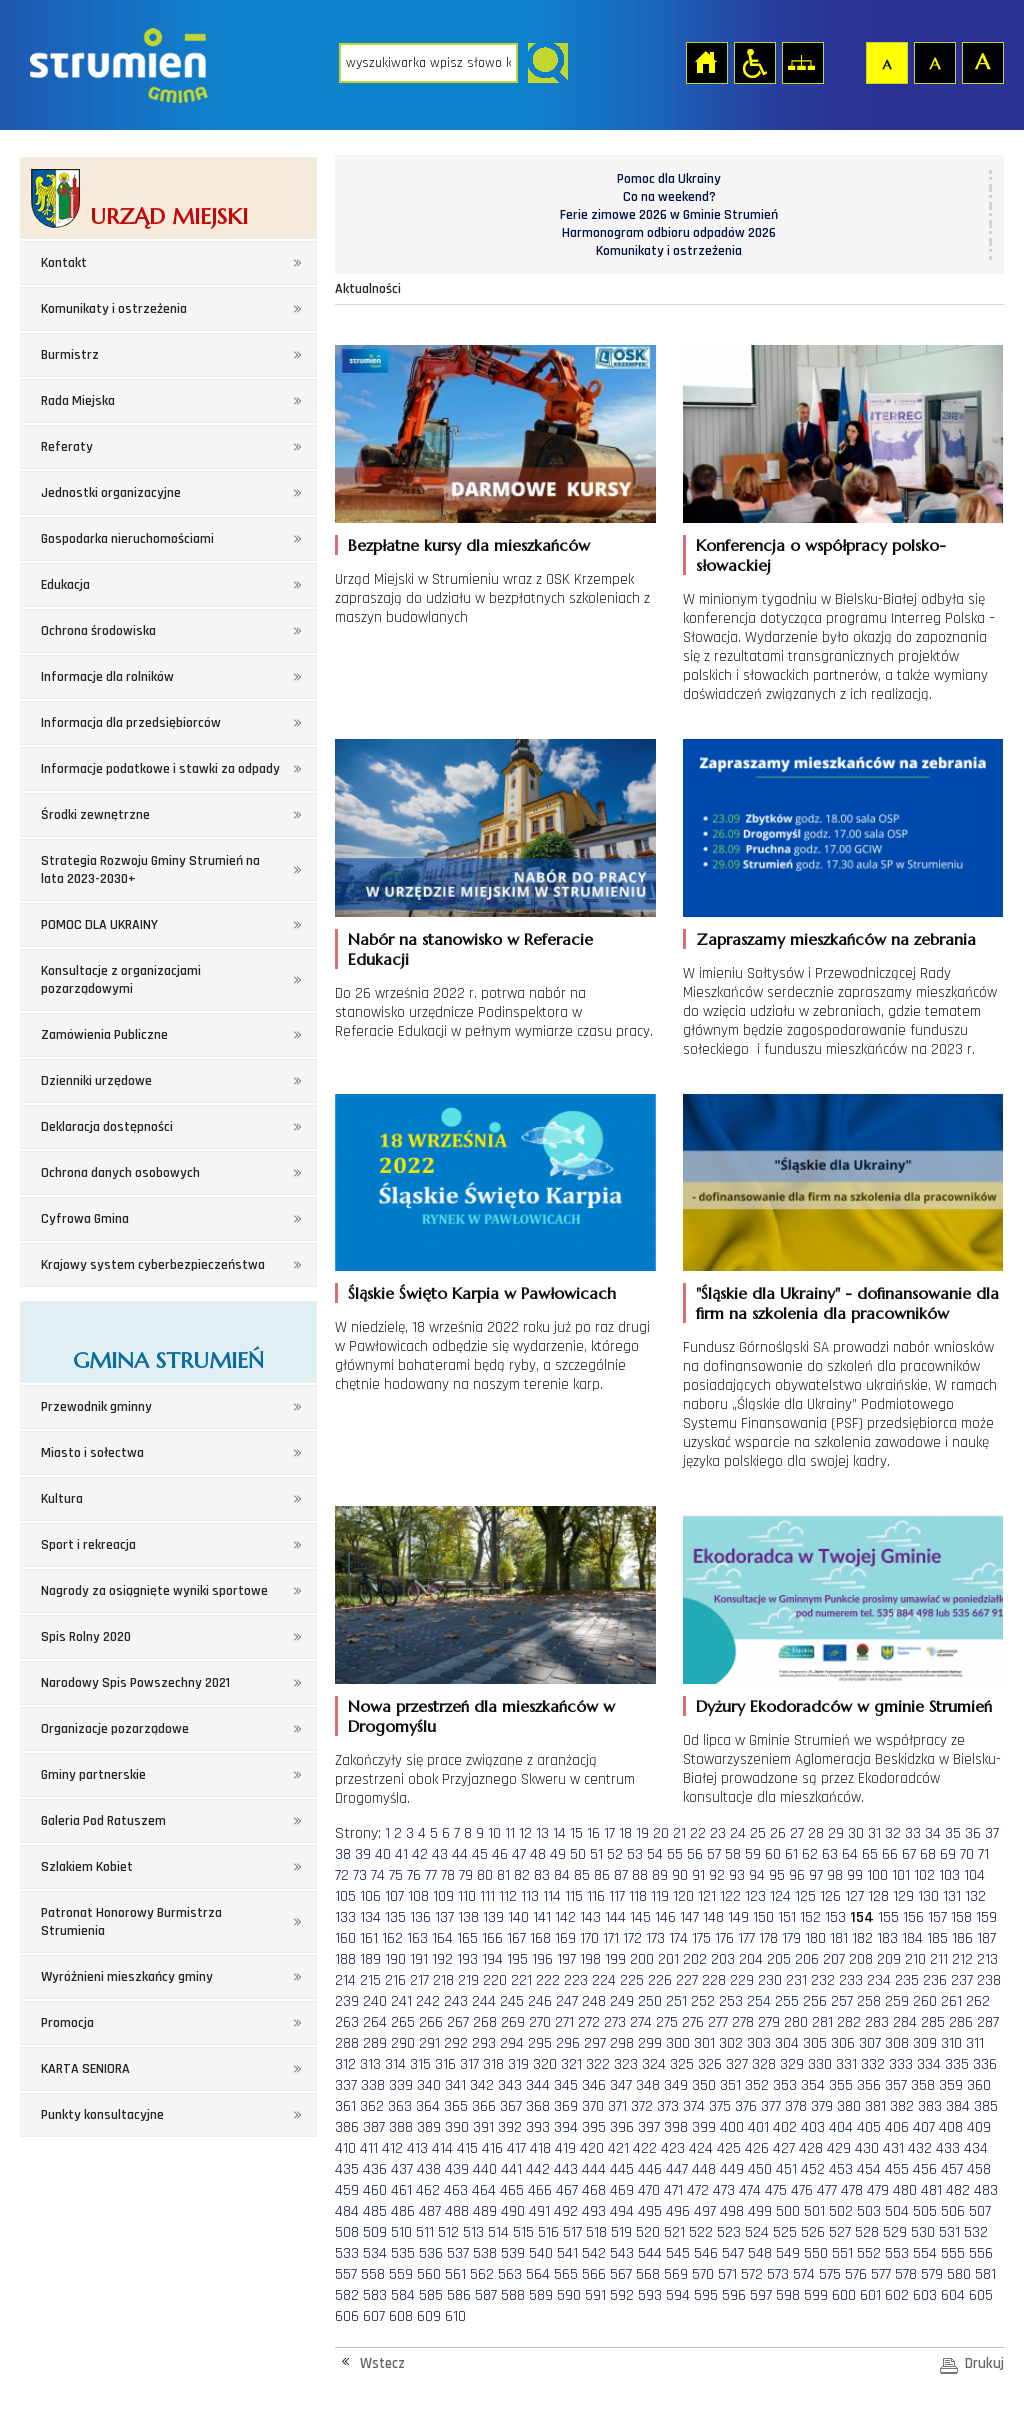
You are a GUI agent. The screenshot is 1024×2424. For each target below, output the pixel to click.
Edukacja (65, 585)
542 (594, 2253)
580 (959, 2274)
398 (676, 2127)
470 (649, 2190)
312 (345, 2064)
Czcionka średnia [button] (934, 62)
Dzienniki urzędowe (96, 1081)
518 (596, 2232)
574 (804, 2274)
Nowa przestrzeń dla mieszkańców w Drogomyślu (481, 1716)
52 (615, 1854)
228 (714, 1980)
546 (706, 2253)
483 (986, 2190)
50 (578, 1854)
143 (590, 1917)
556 (981, 2253)
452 (813, 2169)
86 (602, 1875)
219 (468, 1980)
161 (369, 1938)
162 (392, 1938)
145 (640, 1917)
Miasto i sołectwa (92, 1453)
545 (678, 2253)
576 (856, 2274)
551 (842, 2253)
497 (705, 2211)
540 (541, 2253)
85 (582, 1875)
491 (539, 2211)
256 (815, 2001)
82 (522, 1875)
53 (635, 1854)
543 (622, 2253)
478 (852, 2190)
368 (538, 2106)
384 (958, 2106)
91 (698, 1875)
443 (566, 2169)
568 (648, 2274)
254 (759, 2001)
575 (830, 2274)
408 (951, 2127)
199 (615, 1959)
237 (962, 1980)
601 (870, 2295)
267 (458, 2022)
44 (460, 1854)
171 (611, 1938)
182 (862, 1938)
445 (622, 2169)
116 (596, 1896)
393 (538, 2127)
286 (961, 2022)
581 (985, 2274)
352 (757, 2085)
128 (878, 1896)
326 (710, 2064)
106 (370, 1896)
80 (485, 1875)
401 (758, 2127)
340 (429, 2085)
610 (455, 2316)
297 (595, 2043)
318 (493, 2064)
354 (813, 2085)
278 (743, 2022)
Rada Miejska (78, 401)
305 (815, 2043)
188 (345, 1959)
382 (902, 2106)
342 (482, 2085)
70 (967, 1854)
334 (929, 2064)
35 (953, 1833)
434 (976, 2148)
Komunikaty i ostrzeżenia (114, 309)
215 (370, 1980)
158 (961, 1917)
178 (768, 1938)
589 (541, 2295)
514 (498, 2232)
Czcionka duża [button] (982, 62)
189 (370, 1959)
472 (698, 2190)
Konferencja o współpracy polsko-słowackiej (821, 555)
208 (861, 1959)
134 (370, 1917)
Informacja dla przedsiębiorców (131, 723)
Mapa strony (802, 62)
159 (986, 1917)
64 (850, 1854)
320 (545, 2064)
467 (567, 2190)
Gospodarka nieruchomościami (127, 539)
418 (540, 2148)
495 (650, 2211)
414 (442, 2148)
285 (933, 2022)
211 (939, 1959)
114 (552, 1896)
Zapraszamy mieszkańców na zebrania (836, 939)
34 (933, 1833)
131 (952, 1896)
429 (839, 2148)
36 (973, 1833)
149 (738, 1917)
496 (678, 2211)
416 (492, 2148)
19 (642, 1833)
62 (810, 1854)
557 (346, 2274)
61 (791, 1854)
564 (538, 2274)
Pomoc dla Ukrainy (669, 179)
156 (913, 1917)
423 (673, 2148)
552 (869, 2253)
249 (622, 2001)
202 (695, 1959)
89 (660, 1875)
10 (494, 1833)
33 (913, 1833)
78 (448, 1875)
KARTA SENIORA (85, 2069)
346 (594, 2085)
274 (641, 2022)
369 (566, 2106)
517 (572, 2232)
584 (403, 2295)
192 (442, 1959)
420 (592, 2148)
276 (693, 2022)
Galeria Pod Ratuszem (103, 1821)
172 (632, 1938)
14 (559, 1833)
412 (392, 2148)
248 (594, 2001)
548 (760, 2253)
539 (513, 2253)
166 (492, 1938)
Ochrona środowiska (98, 631)
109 (443, 1896)
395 (594, 2127)
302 (731, 2043)
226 (660, 1980)
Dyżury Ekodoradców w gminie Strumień (844, 1706)
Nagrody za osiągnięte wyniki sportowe (154, 1591)
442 (538, 2169)
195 (517, 1959)
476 (802, 2190)
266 (431, 2022)
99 (855, 1875)
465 (512, 2190)
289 (375, 2043)
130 (928, 1896)
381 (875, 2106)
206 (807, 1959)
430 (867, 2148)
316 (445, 2064)
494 (622, 2211)
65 (870, 1854)
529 (895, 2232)
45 (480, 1854)
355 (841, 2085)
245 (512, 2001)
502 (841, 2211)
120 (683, 1896)
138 (468, 1917)
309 (925, 2043)
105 (345, 1896)
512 (448, 2232)
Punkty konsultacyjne (102, 2115)
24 (738, 1833)
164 (442, 1938)
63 (830, 1854)
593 (650, 2295)
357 (896, 2085)
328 (764, 2064)
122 (730, 1896)
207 (834, 1959)
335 (957, 2064)
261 (951, 2001)
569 (676, 2274)
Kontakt (64, 263)
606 (347, 2316)
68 (928, 1854)
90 (680, 1875)
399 (704, 2127)
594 (678, 2295)
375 (720, 2106)
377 (771, 2106)
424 (701, 2148)
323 (626, 2064)
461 (401, 2190)
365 (456, 2106)
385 (986, 2106)
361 (345, 2106)
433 (948, 2148)
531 (949, 2232)
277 (718, 2022)
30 (856, 1833)
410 (345, 2148)
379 (822, 2106)
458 (979, 2169)
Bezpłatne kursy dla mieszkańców (469, 545)
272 (589, 2022)
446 (650, 2169)
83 (542, 1875)
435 (347, 2169)
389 (429, 2127)
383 (930, 2106)
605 (981, 2295)
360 (979, 2085)
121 (707, 1896)
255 (787, 2001)
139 (493, 1917)
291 (429, 2043)
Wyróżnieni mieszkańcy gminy (127, 1977)
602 (897, 2295)
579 (932, 2274)
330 (820, 2064)
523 (729, 2232)
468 (594, 2190)
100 (877, 1875)
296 (568, 2043)
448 (704, 2169)
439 (457, 2169)
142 (565, 1917)
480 (905, 2190)
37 (992, 1833)
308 (897, 2043)
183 (887, 1938)
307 (870, 2043)
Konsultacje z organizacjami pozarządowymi (121, 980)
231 (796, 1980)
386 (347, 2127)
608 (401, 2316)
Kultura (62, 1499)
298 (622, 2043)
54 (655, 1854)
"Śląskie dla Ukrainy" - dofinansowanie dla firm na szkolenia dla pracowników (847, 1303)
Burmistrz (70, 355)
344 (538, 2085)
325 (682, 2064)
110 (467, 1896)
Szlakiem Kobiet (87, 1867)
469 (622, 2190)
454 (869, 2169)
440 (485, 2169)
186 (962, 1938)
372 (642, 2106)
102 (924, 1875)
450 (760, 2169)
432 (920, 2148)
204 (751, 1959)
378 (796, 2106)
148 (713, 1917)
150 (763, 1917)
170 (589, 1938)
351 (730, 2085)
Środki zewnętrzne (95, 815)
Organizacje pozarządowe (115, 1729)
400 (732, 2127)
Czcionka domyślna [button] (886, 62)
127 (854, 1896)
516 (548, 2232)
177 (746, 1938)
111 (487, 1896)
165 (467, 1938)
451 (786, 2169)
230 (770, 1980)
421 (618, 2148)
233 (851, 1980)
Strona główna (706, 62)
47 (519, 1854)
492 (566, 2211)
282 (849, 2022)
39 (363, 1854)
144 (615, 1917)
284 (905, 2022)
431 (893, 2148)
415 (467, 2148)
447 (677, 2169)
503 (869, 2211)
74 (378, 1875)
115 (574, 1896)
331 (846, 2064)
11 (510, 1833)
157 (937, 1917)
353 (785, 2085)
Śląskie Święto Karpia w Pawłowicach (482, 1293)
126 (830, 1896)
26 (778, 1833)
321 (571, 2064)
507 (980, 2211)
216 (395, 1980)
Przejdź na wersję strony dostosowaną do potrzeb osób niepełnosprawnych (754, 62)
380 (849, 2106)
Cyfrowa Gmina (85, 1219)
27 (797, 1833)
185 (937, 1938)
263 (347, 2022)
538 (485, 2253)
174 (678, 1938)
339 (401, 2085)
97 (816, 1875)
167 (516, 1938)
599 (816, 2295)
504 (897, 2211)
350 (704, 2085)
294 (512, 2043)
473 (724, 2190)
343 (510, 2085)
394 (566, 2127)
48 (538, 1854)
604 (953, 2295)
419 (565, 2148)
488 (457, 2211)
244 (484, 2001)
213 (987, 1959)
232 (823, 1980)
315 (420, 2064)
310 (951, 2043)
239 (347, 2001)
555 (953, 2253)
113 (530, 1896)
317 (469, 2064)
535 (403, 2253)
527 (840, 2232)
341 (455, 2085)
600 (844, 2295)
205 (779, 1959)
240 (375, 2001)
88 (640, 1875)
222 (548, 1980)
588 (513, 2295)
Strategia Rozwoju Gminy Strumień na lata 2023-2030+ (150, 870)
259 (897, 2001)
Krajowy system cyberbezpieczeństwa (153, 1265)
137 (444, 1917)
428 (811, 2148)
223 (576, 1980)
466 (540, 2190)
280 (796, 2022)
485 (375, 2211)
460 (375, 2190)
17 (609, 1833)
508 (347, 2232)
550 (816, 2253)
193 (467, 1959)
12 (525, 1833)
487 (430, 2211)
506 (953, 2211)
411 (369, 2148)
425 (729, 2148)
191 (419, 1959)
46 (500, 1854)
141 (542, 1917)
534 (375, 2253)
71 (983, 1854)
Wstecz (382, 2363)
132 (975, 1896)
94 (757, 1875)
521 (674, 2232)
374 (694, 2106)
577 (881, 2274)
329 (792, 2064)
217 (419, 1980)
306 (843, 2043)
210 (915, 1959)
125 (805, 1896)
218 (443, 1980)
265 (403, 2022)
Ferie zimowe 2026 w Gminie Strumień (669, 215)
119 (660, 1896)
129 (903, 1896)
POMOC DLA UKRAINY (99, 925)
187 (986, 1938)
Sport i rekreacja (88, 1545)
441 (511, 2169)
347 (621, 2085)
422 (645, 2148)
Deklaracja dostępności (107, 1127)
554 (925, 2253)
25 (758, 1833)
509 (375, 2232)
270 (540, 2022)
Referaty (67, 447)
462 (428, 2190)
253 (731, 2001)
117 (617, 1896)
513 (473, 2232)
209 (889, 1959)
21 (679, 1833)
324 (654, 2064)
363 (400, 2106)
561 (455, 2274)
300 (678, 2043)
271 (564, 2022)
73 (360, 1875)
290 (403, 2043)
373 (668, 2106)
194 (492, 1959)
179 (791, 1938)
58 (733, 1854)
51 (596, 1854)
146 (665, 1917)
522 (701, 2232)
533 (347, 2253)
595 (706, 2295)
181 (839, 1938)
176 (724, 1938)
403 (813, 2127)
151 (787, 1917)
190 (395, 1959)
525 (785, 2232)
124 (780, 1896)
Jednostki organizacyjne (111, 493)
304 (787, 2043)
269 (513, 2022)
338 (373, 2085)
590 (569, 2295)
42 (420, 1854)
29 (836, 1833)
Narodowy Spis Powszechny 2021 (135, 1683)
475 (776, 2190)
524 (757, 2232)
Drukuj (984, 2363)
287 (988, 2022)
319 (518, 2064)
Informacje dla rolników (107, 677)
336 (985, 2064)
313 (370, 2064)
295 (540, 2043)
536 (431, 2253)
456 (925, 2169)
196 (542, 1959)
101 (901, 1875)
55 (675, 1854)
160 (345, 1938)
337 (346, 2085)
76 (414, 1875)
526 (813, 2232)
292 (456, 2043)
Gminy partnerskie (93, 1775)
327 (737, 2064)
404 (841, 2127)
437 (402, 2169)
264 (375, 2022)
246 (540, 2001)
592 (622, 2295)
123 (755, 1896)
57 (714, 1854)
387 (374, 2127)
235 (907, 1980)
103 (949, 1875)
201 (668, 1959)
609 (429, 2316)
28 (816, 1833)
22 (698, 1833)
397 (649, 2127)
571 (727, 2274)
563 (510, 2274)
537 (458, 2253)
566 (594, 2274)
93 (737, 1875)
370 (593, 2106)
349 (676, 2085)
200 (642, 1959)
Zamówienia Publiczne (104, 1035)
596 (734, 2295)
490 (513, 2211)
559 (401, 2274)
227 (687, 1980)
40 (383, 1854)
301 (704, 2043)
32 (893, 1833)
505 (925, 2211)
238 (989, 1980)
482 (958, 2190)
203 (723, 1959)
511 (425, 2232)
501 (814, 2211)
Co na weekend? (669, 197)
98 (835, 1875)
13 (542, 1833)
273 (615, 2022)
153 (835, 1917)
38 (343, 1854)
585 (431, 2295)
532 (976, 2232)
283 (877, 2022)
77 (431, 1875)
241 (401, 2001)
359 (951, 2085)
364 (428, 2106)
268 (485, 2022)
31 (874, 1833)
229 (742, 1980)
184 (912, 1938)
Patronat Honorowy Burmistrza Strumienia (131, 1922)
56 (695, 1854)
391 (483, 2127)
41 (401, 1854)
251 (676, 2001)
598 (788, 2295)
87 (621, 1875)
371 (617, 2106)
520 (648, 2232)
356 (869, 2085)
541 (567, 2253)
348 (648, 2085)
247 (567, 2001)
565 (566, 2274)
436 (375, 2169)
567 (621, 2274)
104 (974, 1875)
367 (511, 2106)
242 (428, 2001)
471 (673, 2190)
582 (347, 2295)
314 (395, 2064)
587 (486, 2295)
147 (689, 1917)
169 (565, 1938)
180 (815, 1938)
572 (752, 2274)
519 (621, 2232)
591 (595, 2295)
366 (484, 2106)
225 (632, 1980)
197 (566, 1959)
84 (562, 1875)
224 (604, 1980)
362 (372, 2106)
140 (518, 1917)
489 (485, 2211)
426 (757, 2148)
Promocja (67, 2023)
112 (508, 1896)
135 (395, 1917)
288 (347, 2043)
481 (931, 2190)
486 (403, 2211)
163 (417, 1938)
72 (342, 1875)
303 (759, 2043)
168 (540, 1938)
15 (576, 1833)
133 (345, 1917)
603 (925, 2295)
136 (420, 1917)
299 (650, 2043)
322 (598, 2064)
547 (733, 2253)
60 (773, 1854)
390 (457, 2127)
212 (962, 1959)
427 (784, 2148)
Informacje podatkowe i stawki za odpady (160, 769)
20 (661, 1833)
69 (948, 1854)
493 (594, 2211)
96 (797, 1875)
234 (879, 1980)
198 (590, 1959)
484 (347, 2211)
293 (484, 2043)
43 (440, 1854)
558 (373, 2274)
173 (655, 1938)
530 (923, 2232)
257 (842, 2001)
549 (788, 2253)
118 (638, 1896)
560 (429, 2274)
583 (375, 2295)
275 (667, 2022)
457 (952, 2169)
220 (495, 1980)
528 (867, 2232)
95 (777, 1875)
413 (417, 2148)
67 (909, 1854)
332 (873, 2064)
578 (906, 2274)
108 (418, 1896)
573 (778, 2274)
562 (482, 2274)
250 (650, 2001)
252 (703, 2001)
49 (558, 1854)
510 (401, 2232)
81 (503, 1875)
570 (703, 2274)
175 (701, 1938)
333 (901, 2064)
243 (456, 2001)
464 (484, 2190)
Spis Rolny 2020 (86, 1637)
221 (521, 1980)
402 (785, 2127)
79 (466, 1875)
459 (347, 2190)
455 (897, 2169)
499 (760, 2211)
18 (625, 1833)
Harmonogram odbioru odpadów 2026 (669, 233)
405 (869, 2127)
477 (827, 2190)
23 (718, 1833)
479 (878, 2190)
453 (841, 2169)
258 (869, 2001)
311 (975, 2043)
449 (732, 2169)
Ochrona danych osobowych (120, 1173)
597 (761, 2295)
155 (888, 1917)
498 (732, 2211)
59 (753, 1854)
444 (594, 2169)
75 (396, 1875)
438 (429, 2169)
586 (459, 2295)
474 (750, 2190)
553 (897, 2253)
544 (650, 2253)
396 (622, 2127)
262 (978, 2001)
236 (935, 1980)
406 (897, 2127)
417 (516, 2148)
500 (788, 2211)
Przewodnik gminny (96, 1407)
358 (923, 2085)
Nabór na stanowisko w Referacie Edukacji (470, 949)
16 (593, 1833)
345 (566, 2085)
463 (456, 2190)
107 (394, 1896)
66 (890, 1854)
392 (510, 2127)
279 (769, 2022)
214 (345, 1980)
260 (925, 2001)
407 (924, 2127)
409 (979, 2127)
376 (746, 2106)
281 (822, 2022)
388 (401, 2127)
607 (374, 2316)
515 (523, 2232)
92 (717, 1875)
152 (810, 1917)
